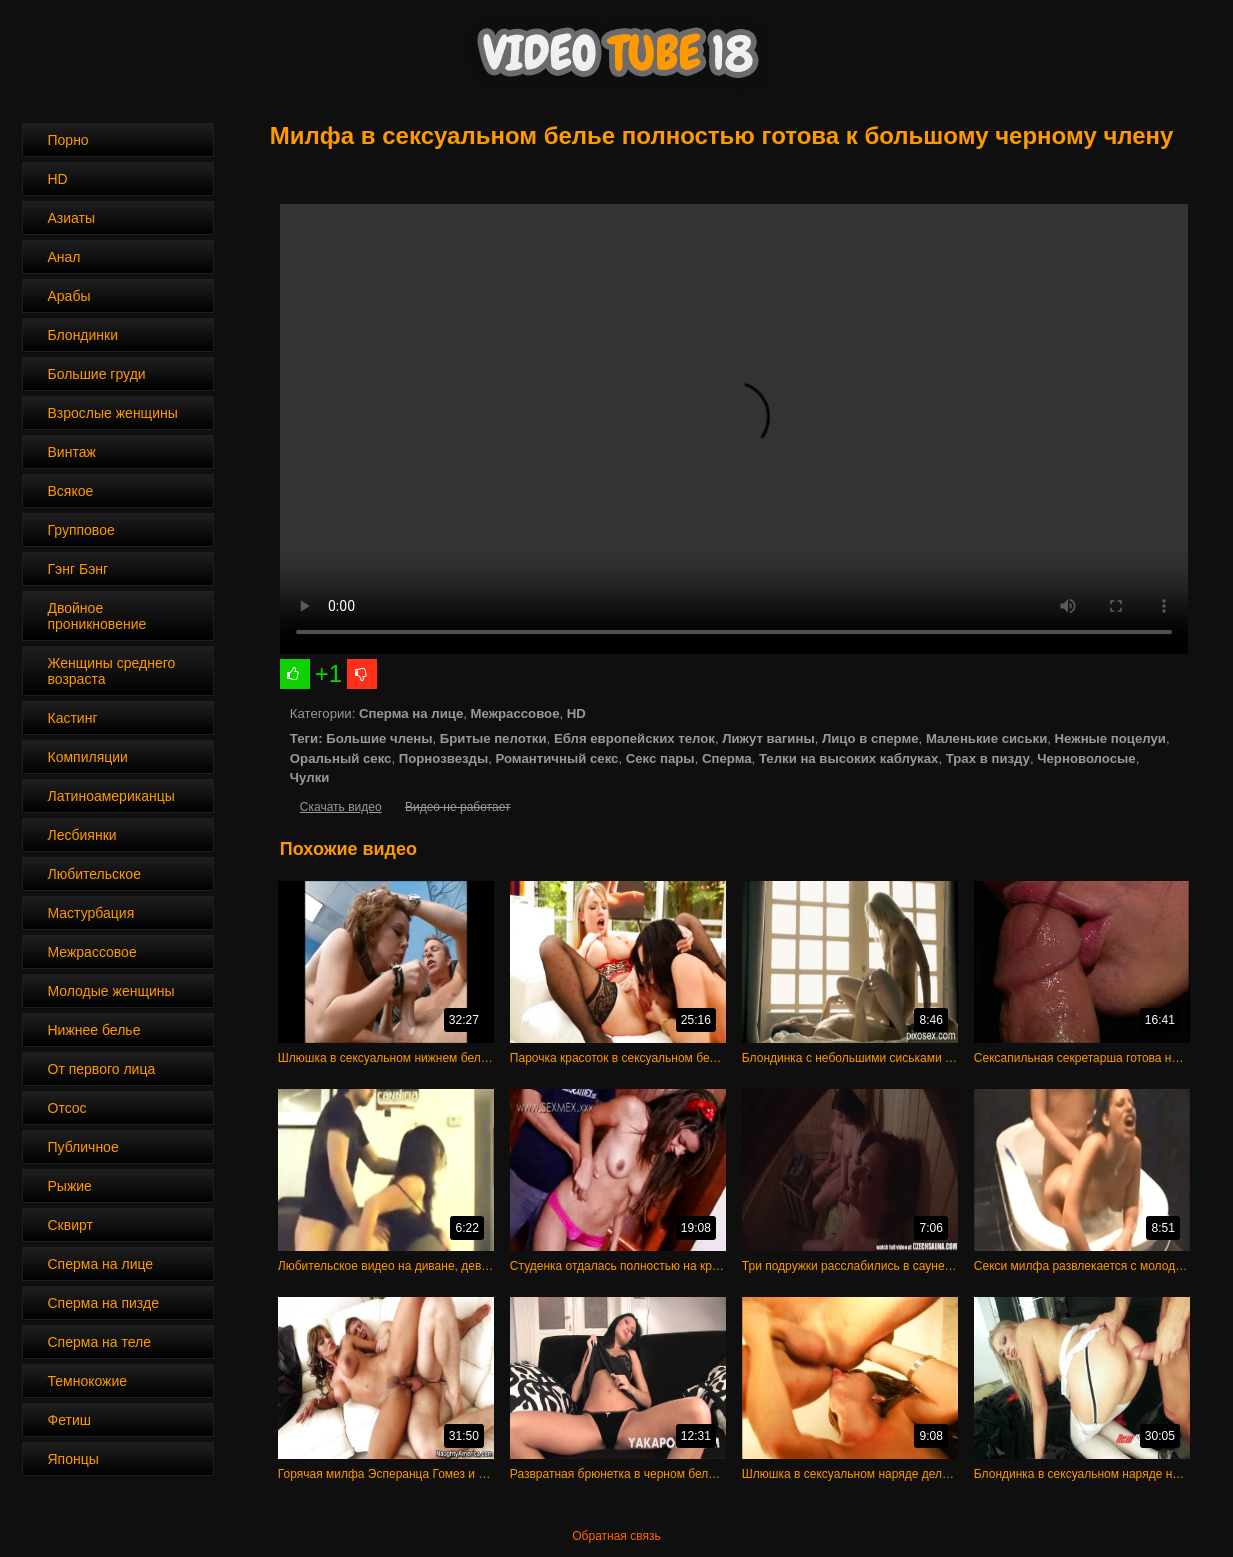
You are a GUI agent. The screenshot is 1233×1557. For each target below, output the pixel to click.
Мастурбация (91, 913)
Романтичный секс (557, 758)
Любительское (94, 874)
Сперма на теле (100, 1342)
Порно (68, 140)
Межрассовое (92, 952)
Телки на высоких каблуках (848, 758)
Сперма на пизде (103, 1303)
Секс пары (660, 758)
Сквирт (70, 1225)
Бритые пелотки (493, 738)
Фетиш (69, 1420)
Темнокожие (88, 1381)
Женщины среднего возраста (112, 671)
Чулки (310, 777)
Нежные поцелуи (1110, 738)
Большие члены (379, 738)
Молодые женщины (111, 991)
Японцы (73, 1459)
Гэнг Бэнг (78, 569)
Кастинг (73, 718)
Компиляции (88, 757)
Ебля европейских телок (634, 738)
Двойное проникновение (97, 616)
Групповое (81, 530)
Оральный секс (341, 758)
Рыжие (70, 1186)
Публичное (83, 1147)
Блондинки (83, 335)
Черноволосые (1086, 758)
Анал (64, 257)
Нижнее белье (94, 1030)
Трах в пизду (988, 758)
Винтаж (72, 452)
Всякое (71, 491)
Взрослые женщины (113, 413)
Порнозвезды (443, 758)
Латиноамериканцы (111, 796)
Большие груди (97, 374)
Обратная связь (616, 1536)
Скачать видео (341, 807)
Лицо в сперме (870, 738)
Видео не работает (457, 807)
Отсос (67, 1108)
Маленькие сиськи (986, 738)
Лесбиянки (82, 835)
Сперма (727, 758)
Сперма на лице (101, 1264)
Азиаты (72, 218)
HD (58, 179)
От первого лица (102, 1069)
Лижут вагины (768, 738)
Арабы (69, 296)
